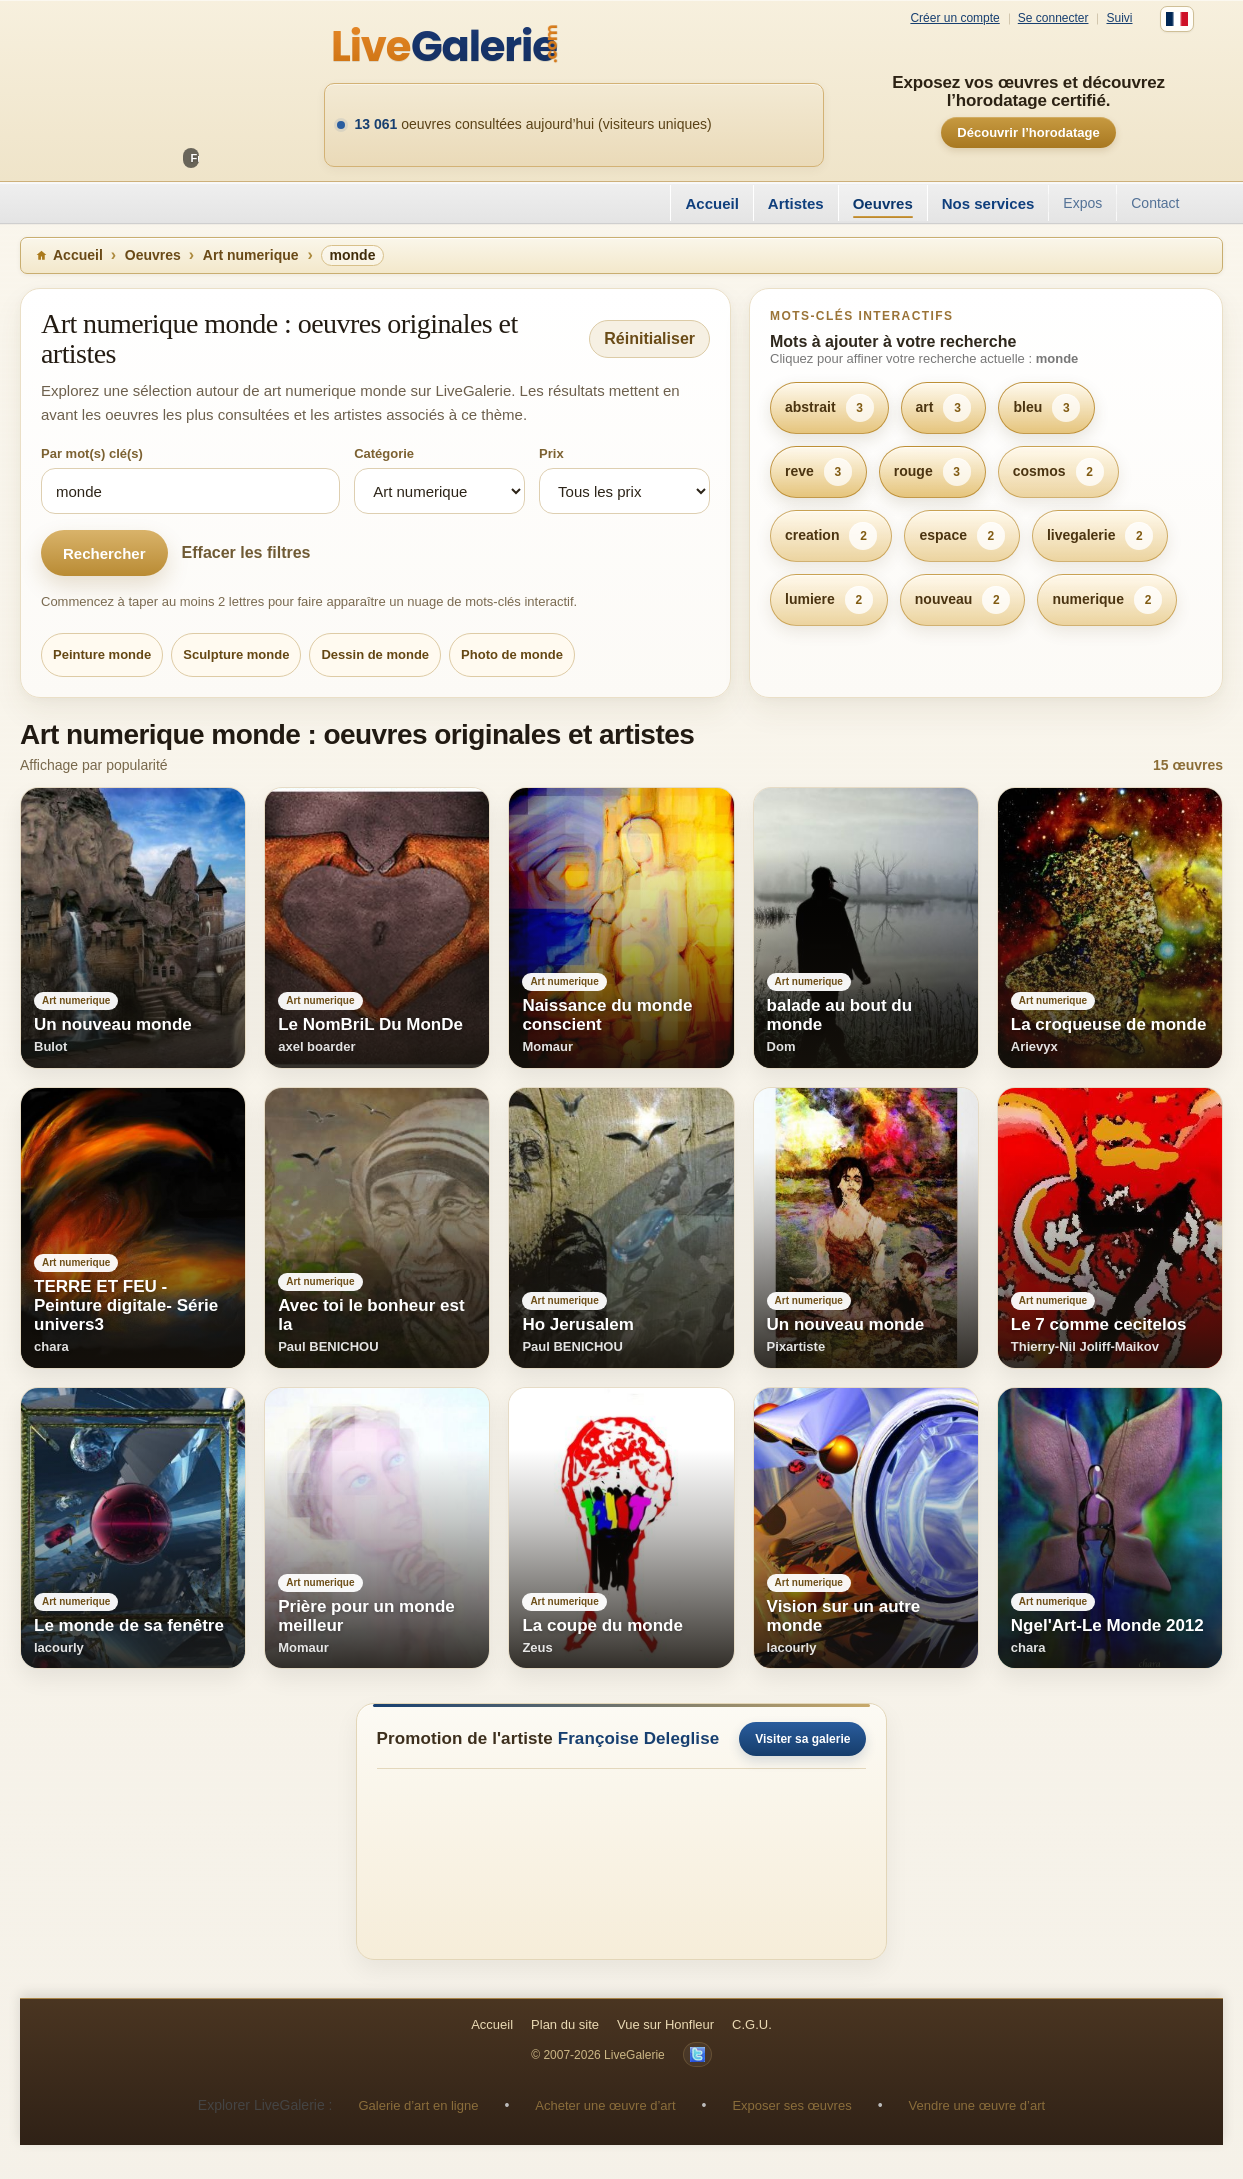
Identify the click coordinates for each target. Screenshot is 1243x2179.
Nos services (988, 203)
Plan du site (565, 2024)
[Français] (1177, 19)
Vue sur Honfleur (665, 2024)
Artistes (796, 203)
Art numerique (251, 255)
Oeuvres (883, 203)
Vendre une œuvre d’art (977, 2105)
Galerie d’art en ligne (418, 2105)
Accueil (711, 203)
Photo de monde (512, 654)
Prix (551, 453)
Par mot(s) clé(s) (92, 453)
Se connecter (1053, 18)
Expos (1082, 203)
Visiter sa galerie (802, 1739)
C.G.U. (752, 2024)
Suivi (1119, 18)
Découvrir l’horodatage (1028, 132)
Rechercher (104, 553)
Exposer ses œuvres (791, 2105)
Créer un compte (954, 18)
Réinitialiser (649, 338)
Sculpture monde (236, 654)
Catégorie (384, 453)
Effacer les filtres (246, 552)
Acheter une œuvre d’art (605, 2105)
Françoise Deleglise (639, 1738)
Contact (1155, 203)
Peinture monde (102, 654)
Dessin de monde (375, 654)
